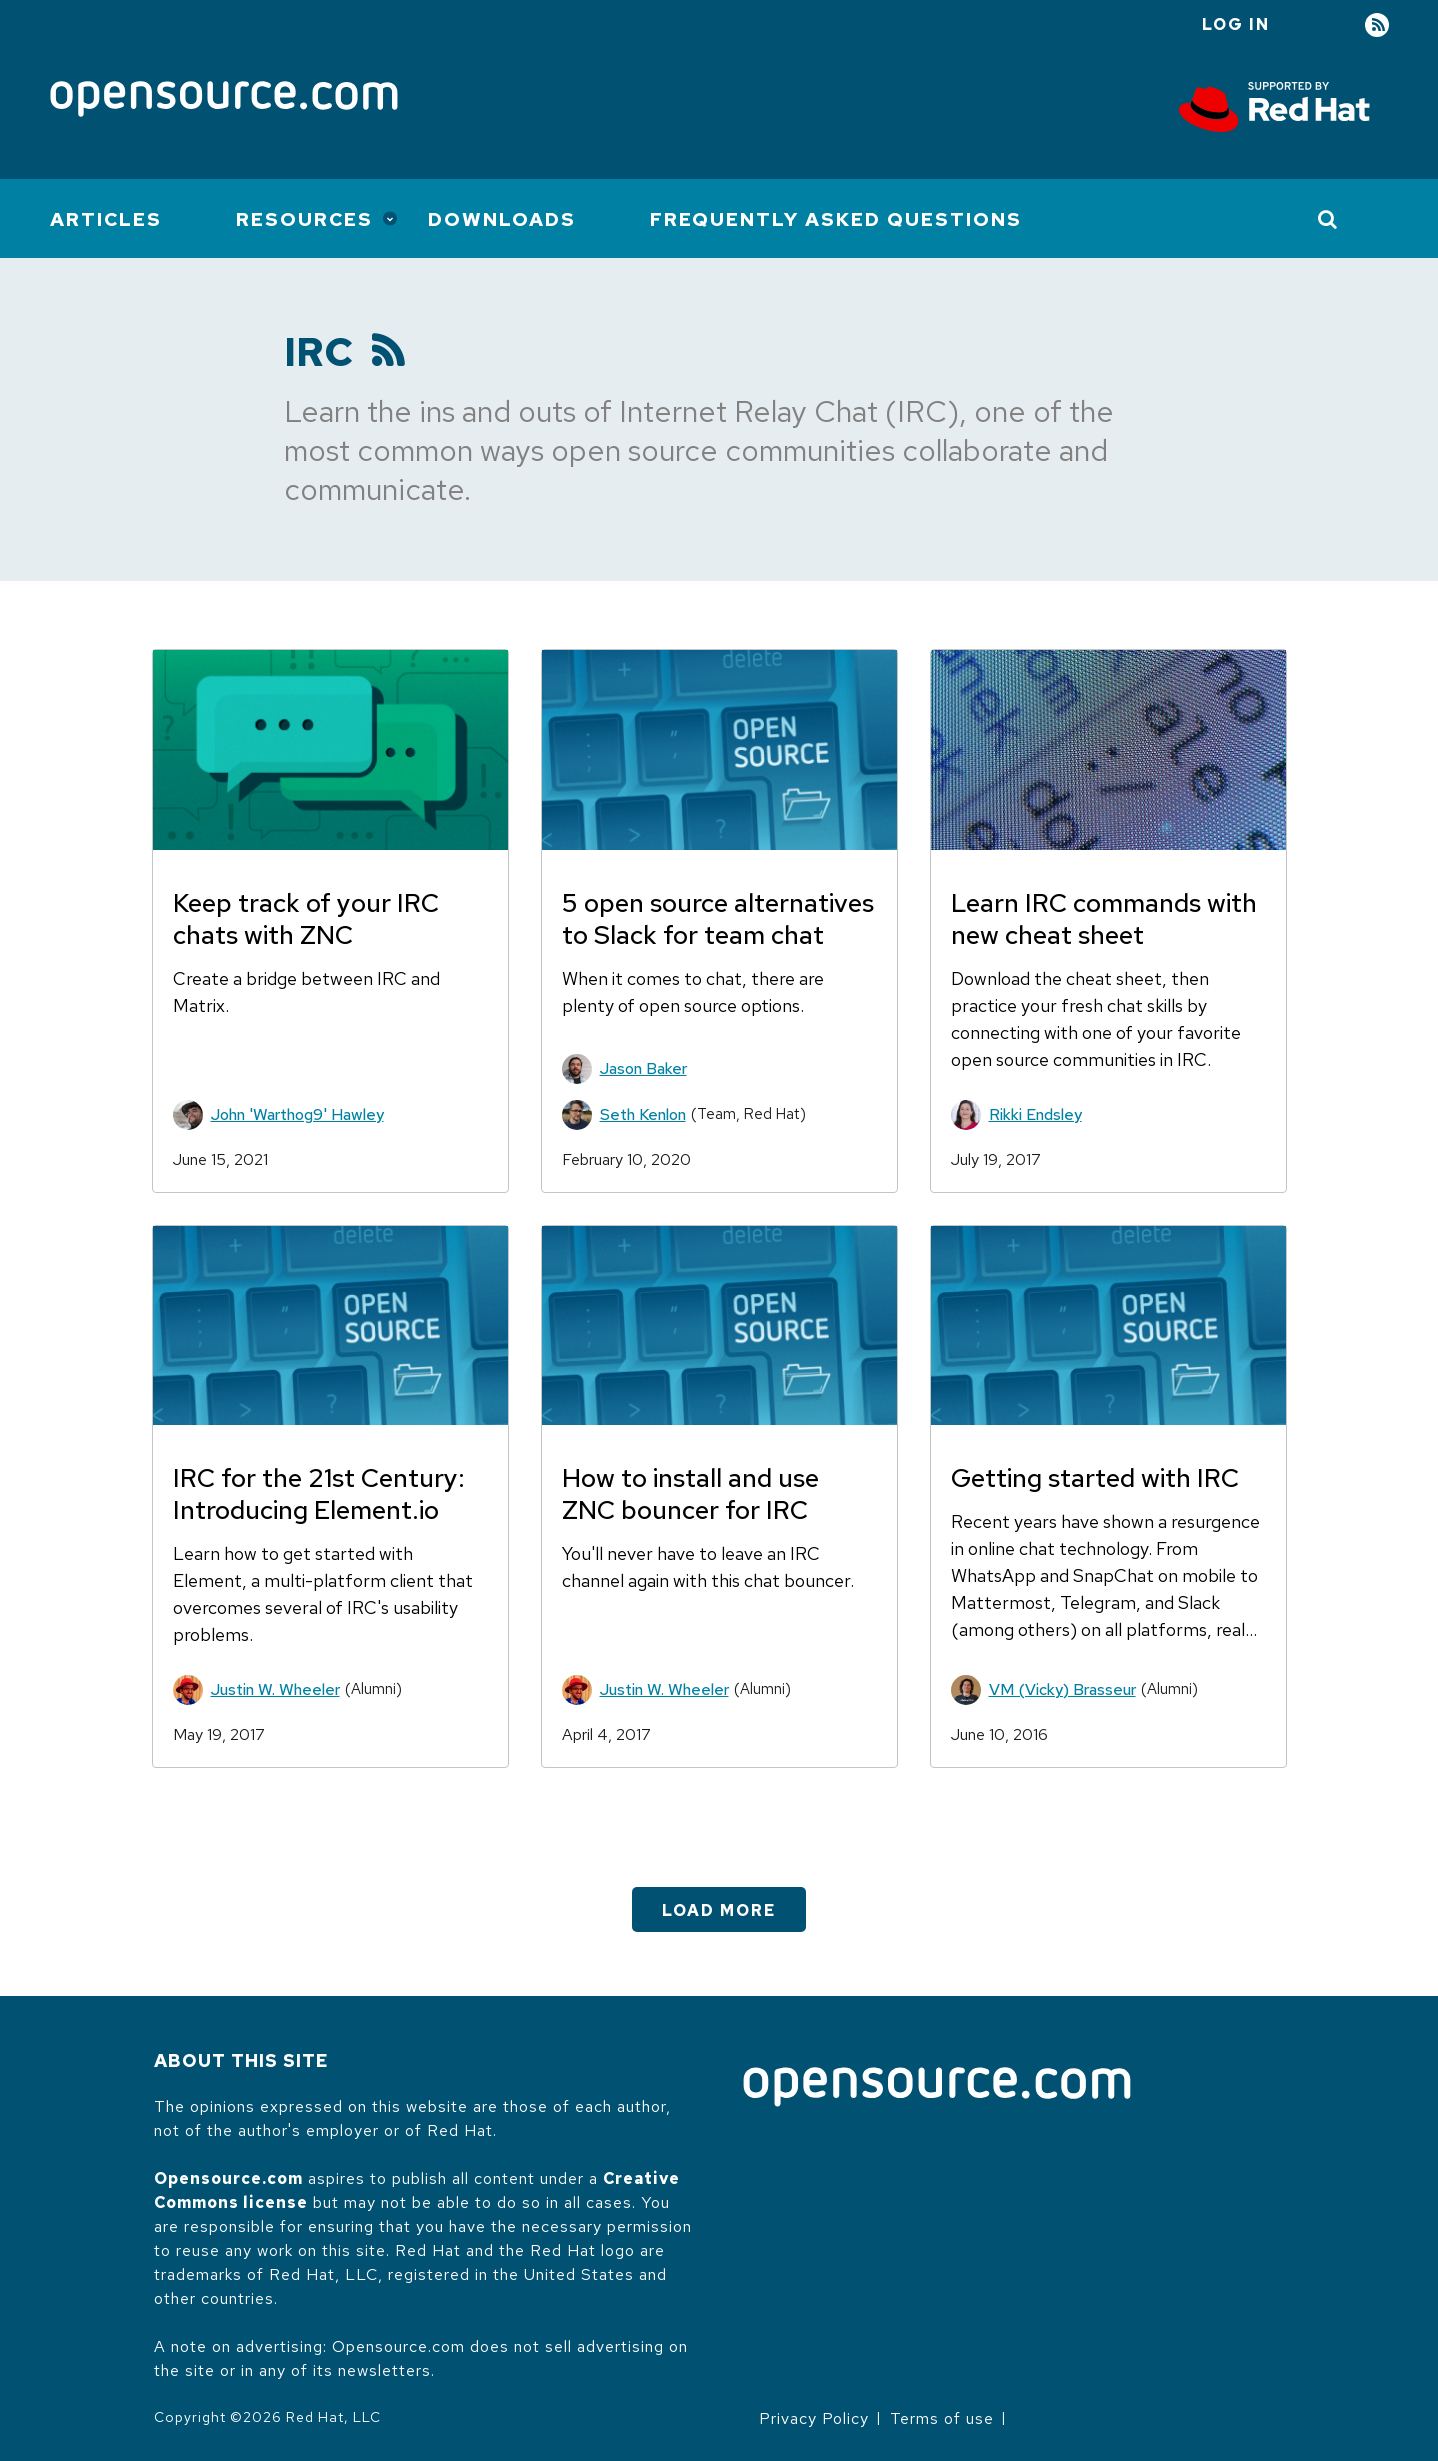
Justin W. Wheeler (275, 1689)
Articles (106, 219)
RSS (1377, 25)
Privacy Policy (814, 2418)
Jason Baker (643, 1068)
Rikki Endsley (1035, 1114)
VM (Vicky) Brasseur (1062, 1689)
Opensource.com (228, 2178)
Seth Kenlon (643, 1114)
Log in (1236, 24)
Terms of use (942, 2418)
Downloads (502, 219)
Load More (719, 1910)
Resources (304, 219)
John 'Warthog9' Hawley (297, 1114)
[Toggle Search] (1328, 219)
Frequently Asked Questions (836, 219)
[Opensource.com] (224, 100)
